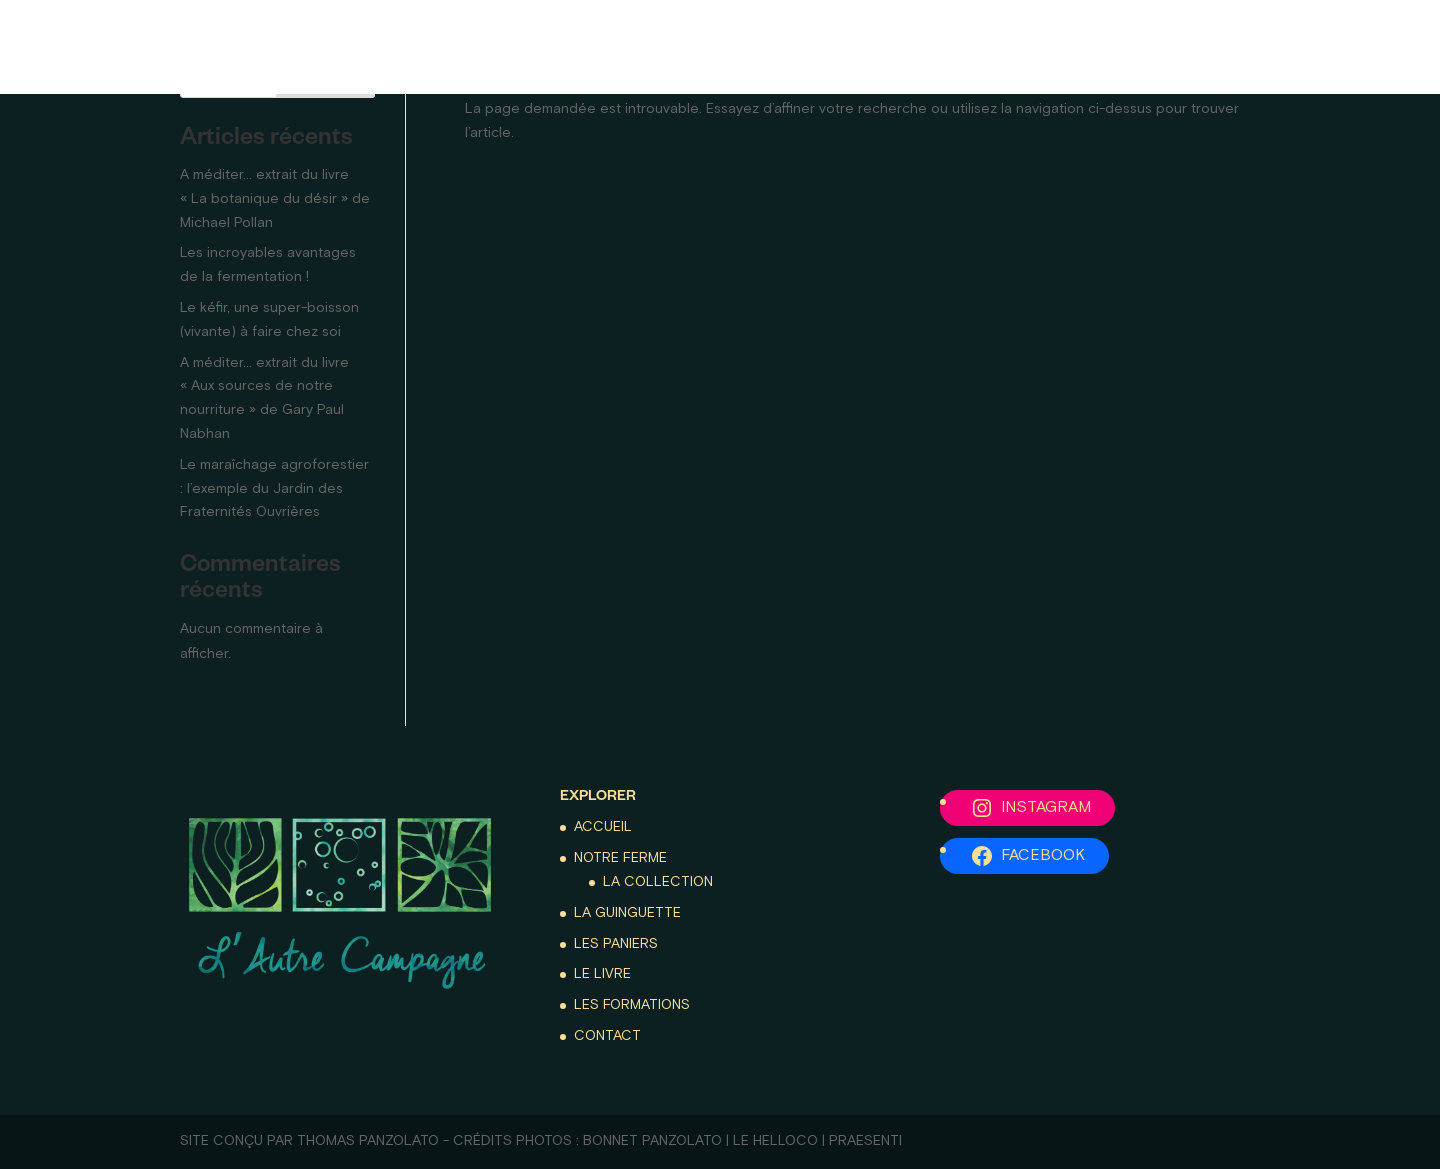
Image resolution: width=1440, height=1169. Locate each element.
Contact (1360, 47)
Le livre (1076, 47)
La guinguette (376, 47)
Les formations (1217, 47)
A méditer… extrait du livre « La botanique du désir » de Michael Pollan (275, 199)
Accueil (74, 47)
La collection (658, 882)
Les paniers (529, 47)
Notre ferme (198, 47)
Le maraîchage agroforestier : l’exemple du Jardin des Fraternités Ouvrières (274, 489)
